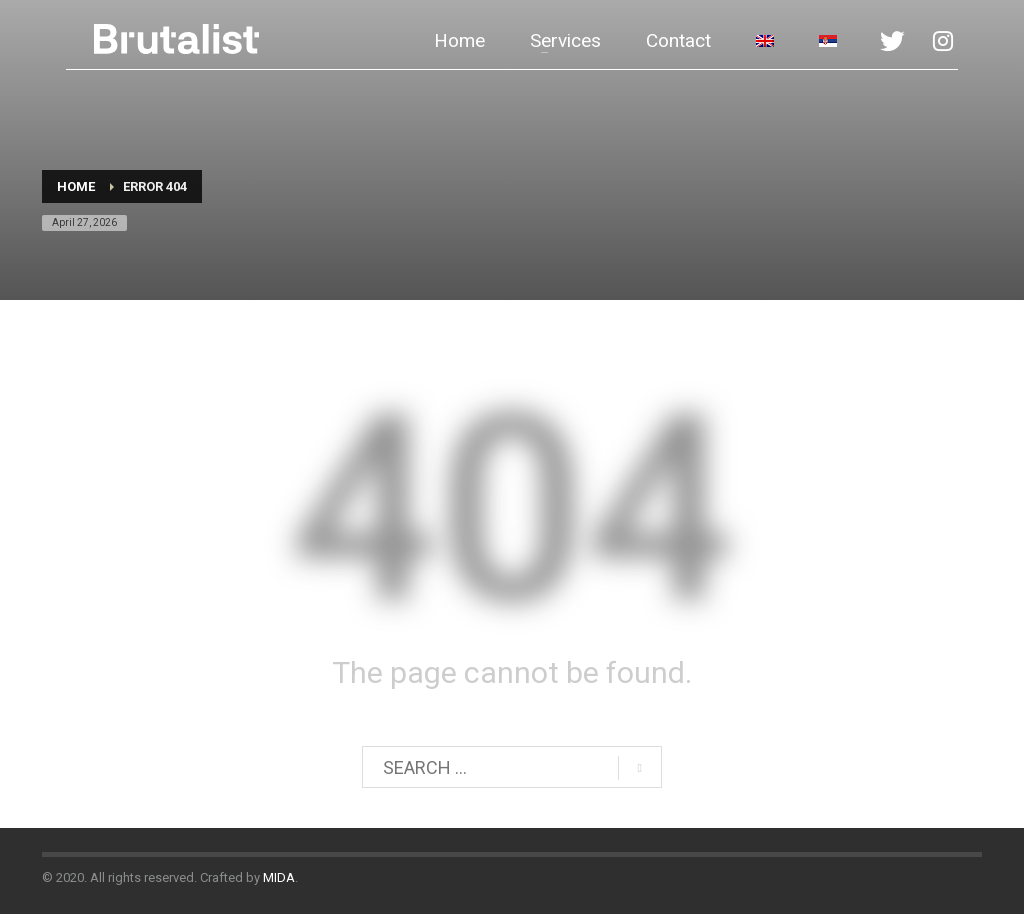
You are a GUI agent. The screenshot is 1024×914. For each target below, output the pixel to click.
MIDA (279, 877)
